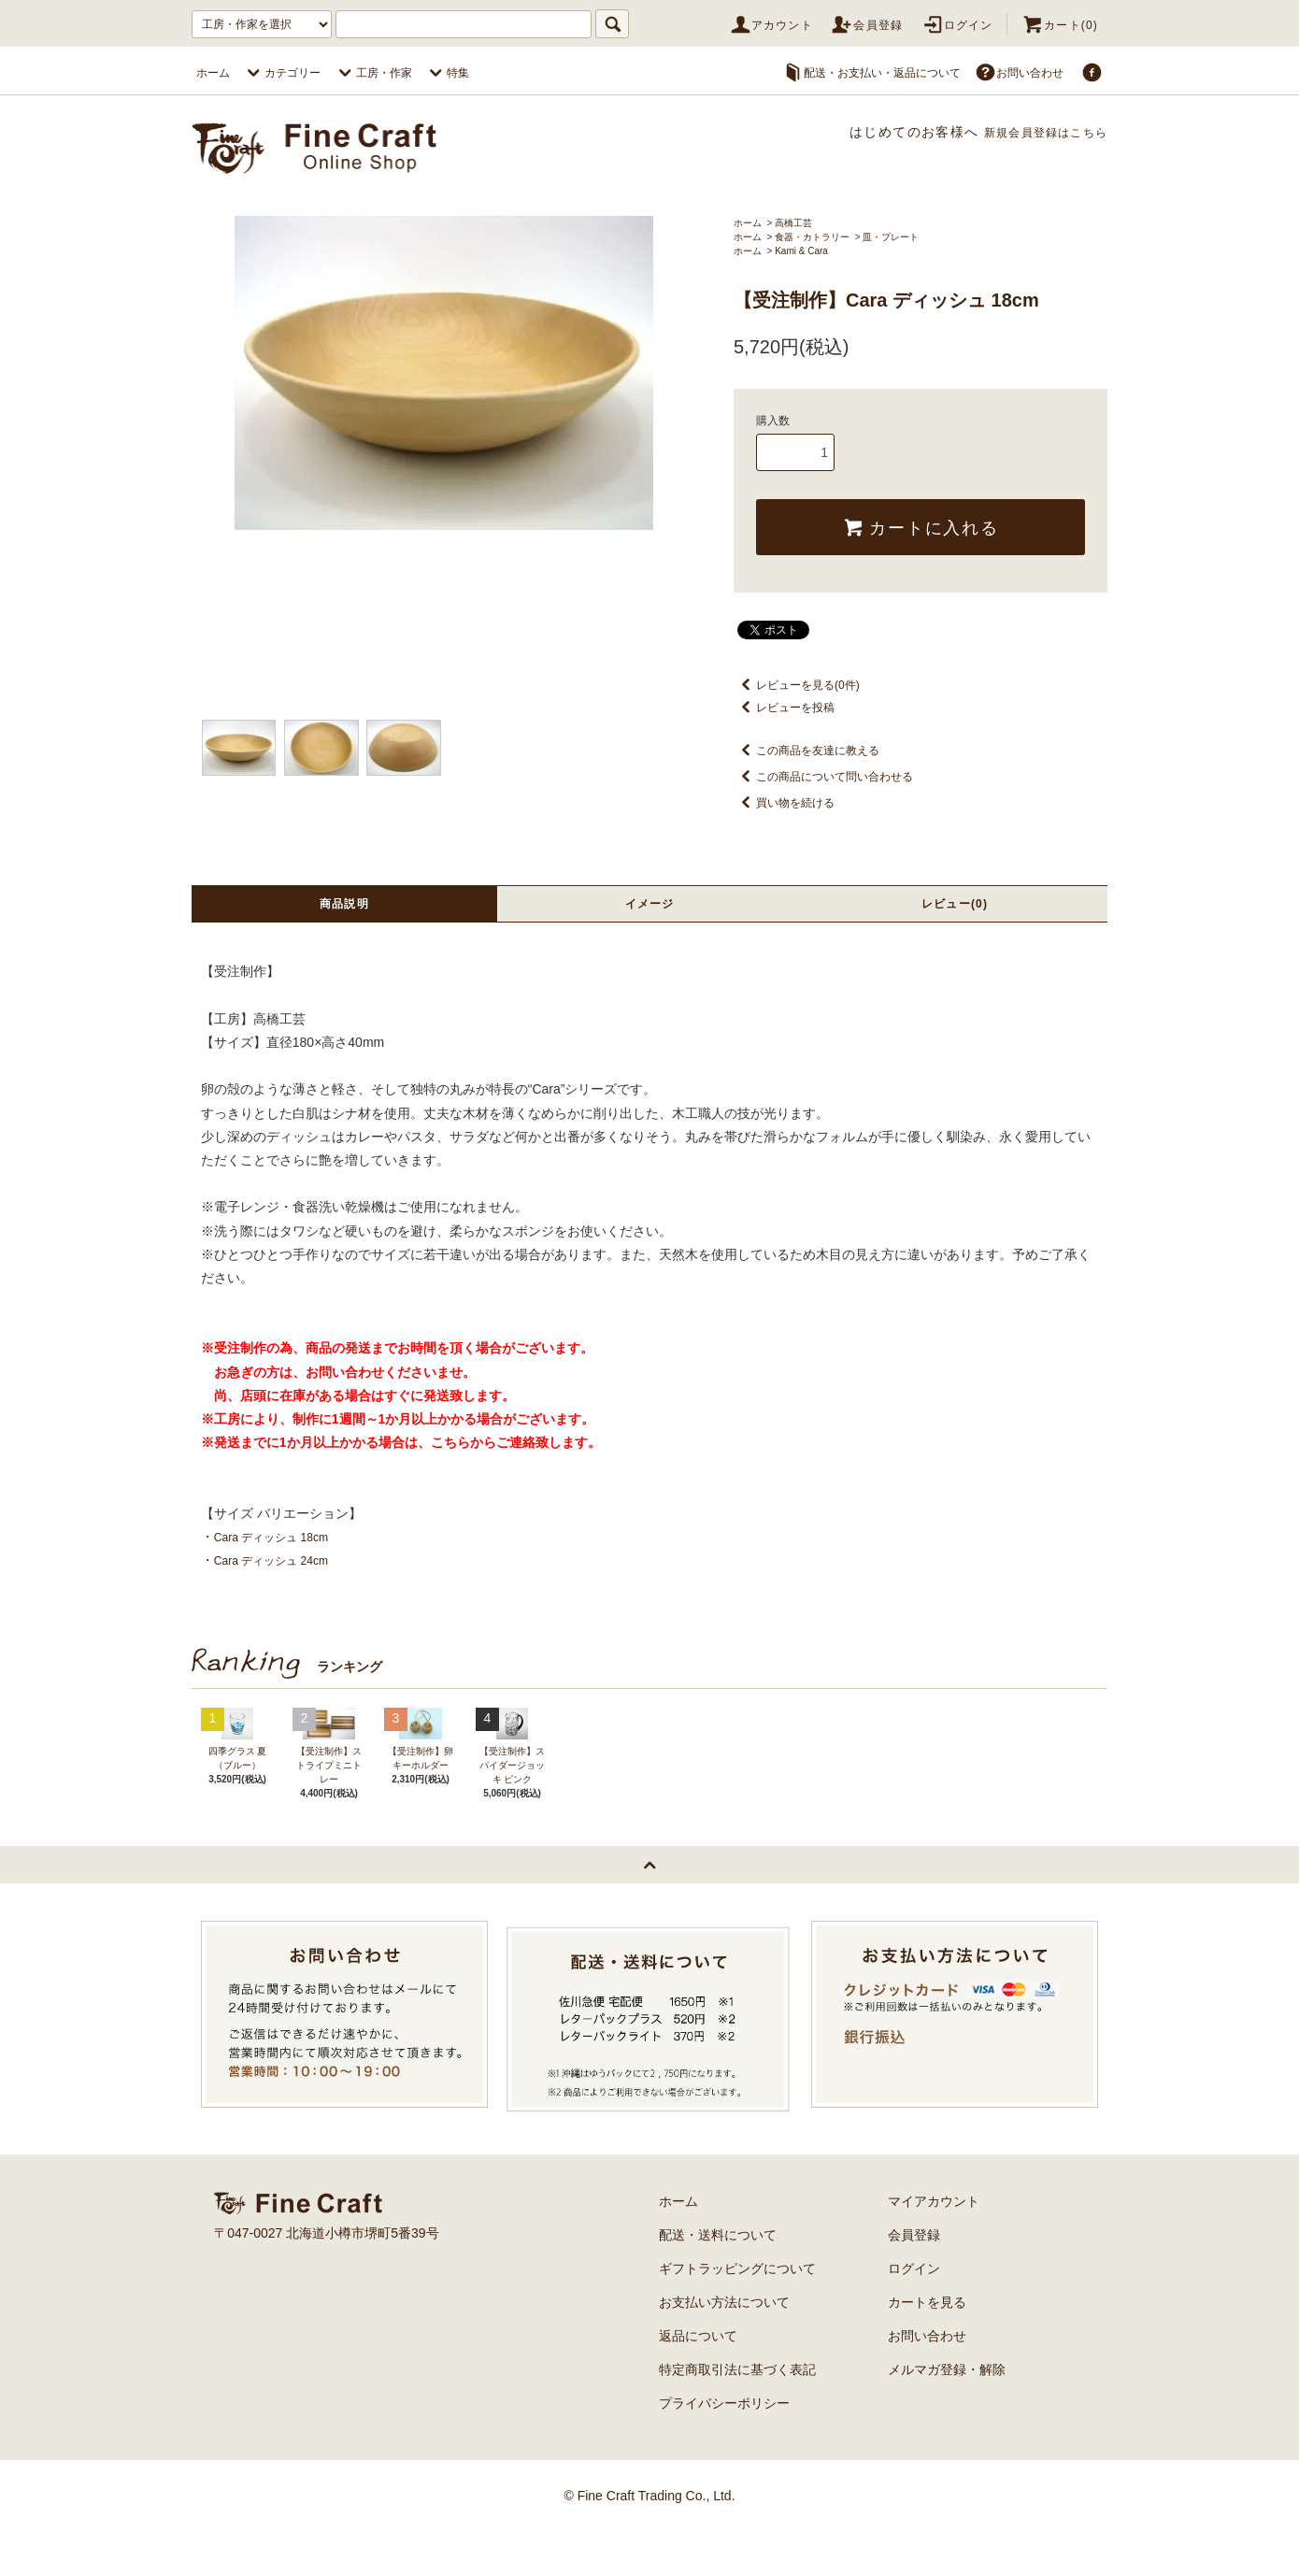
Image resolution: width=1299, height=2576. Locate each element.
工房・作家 (373, 72)
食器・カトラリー (812, 237)
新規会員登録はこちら (1035, 131)
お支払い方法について (724, 2347)
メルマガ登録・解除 (947, 2414)
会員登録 (867, 25)
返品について (698, 2380)
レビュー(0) (954, 904)
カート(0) (1059, 25)
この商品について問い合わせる (823, 776)
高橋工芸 (793, 223)
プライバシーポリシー (724, 2447)
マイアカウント (933, 2246)
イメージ (649, 904)
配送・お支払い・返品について (871, 72)
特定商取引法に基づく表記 (737, 2414)
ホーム (213, 72)
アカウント (771, 25)
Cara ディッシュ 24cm (280, 1562)
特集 (446, 72)
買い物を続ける (784, 802)
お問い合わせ (1018, 72)
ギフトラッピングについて (737, 2313)
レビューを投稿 (784, 707)
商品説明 (345, 904)
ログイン (957, 25)
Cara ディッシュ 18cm (280, 1539)
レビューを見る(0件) (797, 685)
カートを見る (927, 2347)
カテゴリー (281, 72)
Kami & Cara (801, 251)
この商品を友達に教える (806, 750)
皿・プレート (891, 237)
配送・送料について (718, 2279)
